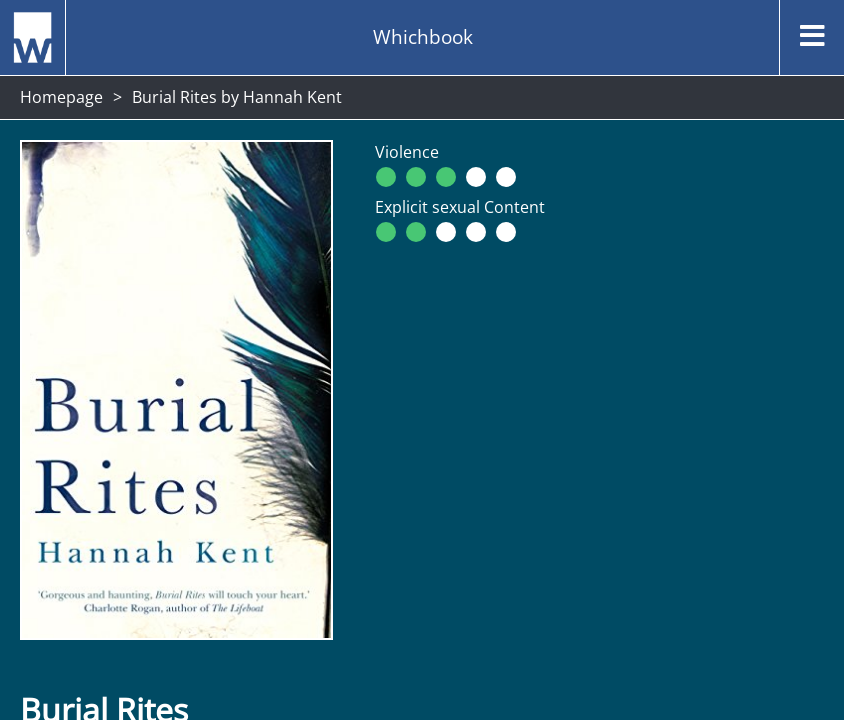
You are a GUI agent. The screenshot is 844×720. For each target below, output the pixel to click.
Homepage (61, 97)
